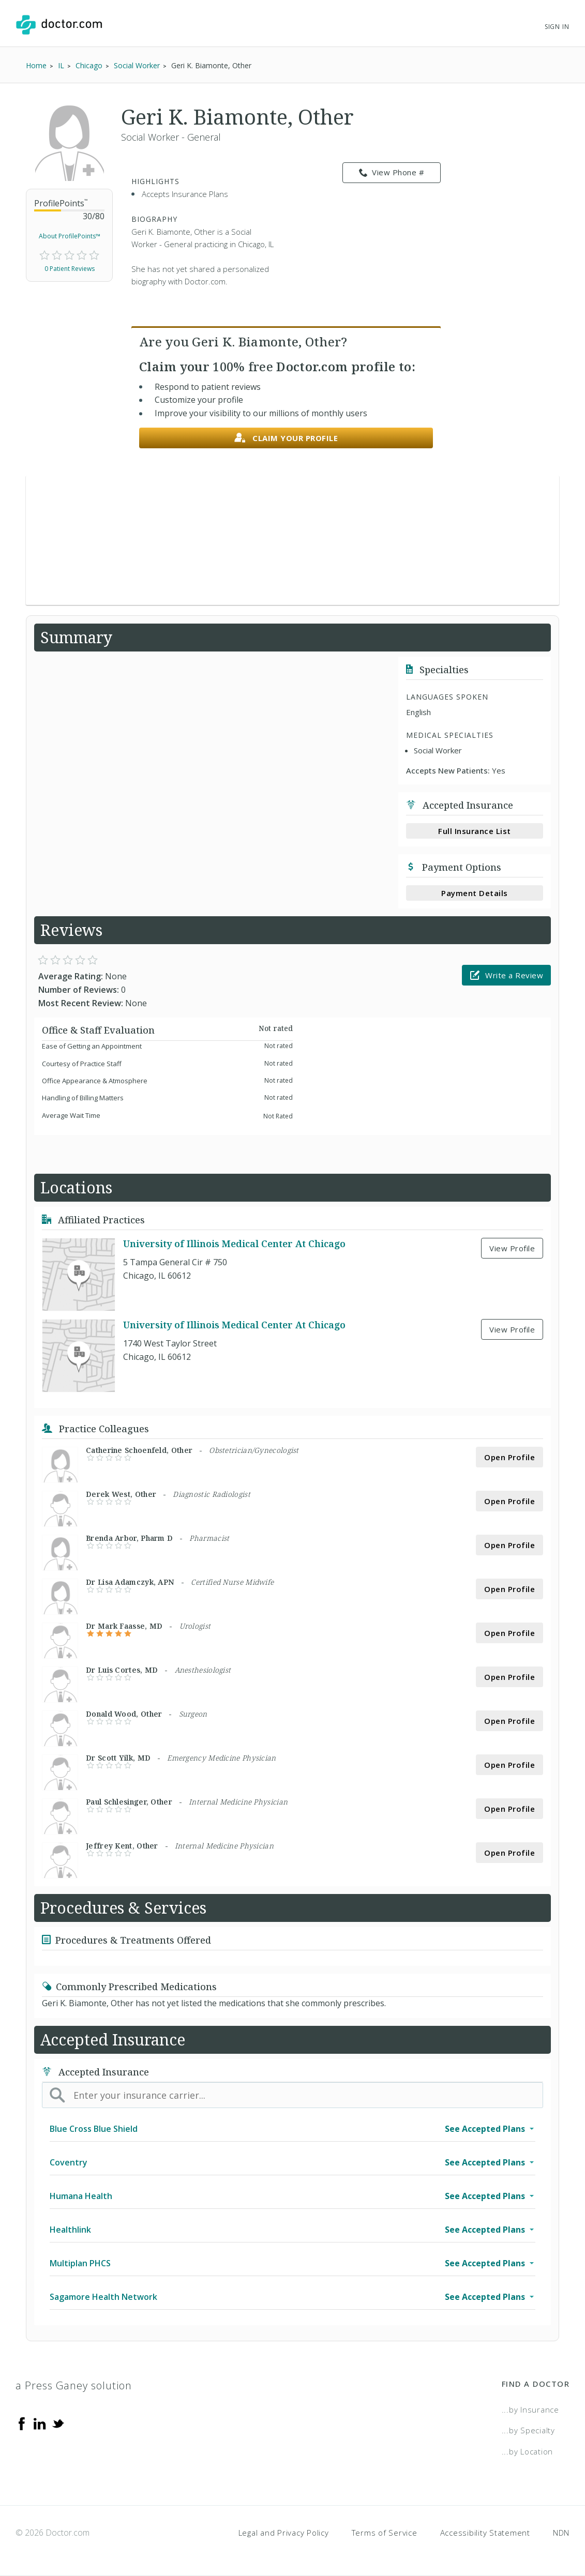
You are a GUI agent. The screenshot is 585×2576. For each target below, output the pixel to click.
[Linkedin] (40, 2423)
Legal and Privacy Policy (283, 2532)
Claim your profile (286, 438)
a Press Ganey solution (74, 2385)
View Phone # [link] (392, 172)
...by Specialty (528, 2430)
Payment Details (474, 893)
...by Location (527, 2451)
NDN (561, 2532)
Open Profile (509, 1457)
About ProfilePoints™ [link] (69, 236)
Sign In (557, 26)
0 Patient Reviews (69, 268)
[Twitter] (58, 2423)
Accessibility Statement (485, 2532)
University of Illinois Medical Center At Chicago (234, 1243)
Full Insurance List (474, 831)
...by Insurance (530, 2409)
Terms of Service (384, 2532)
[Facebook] (22, 2423)
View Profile (512, 1248)
